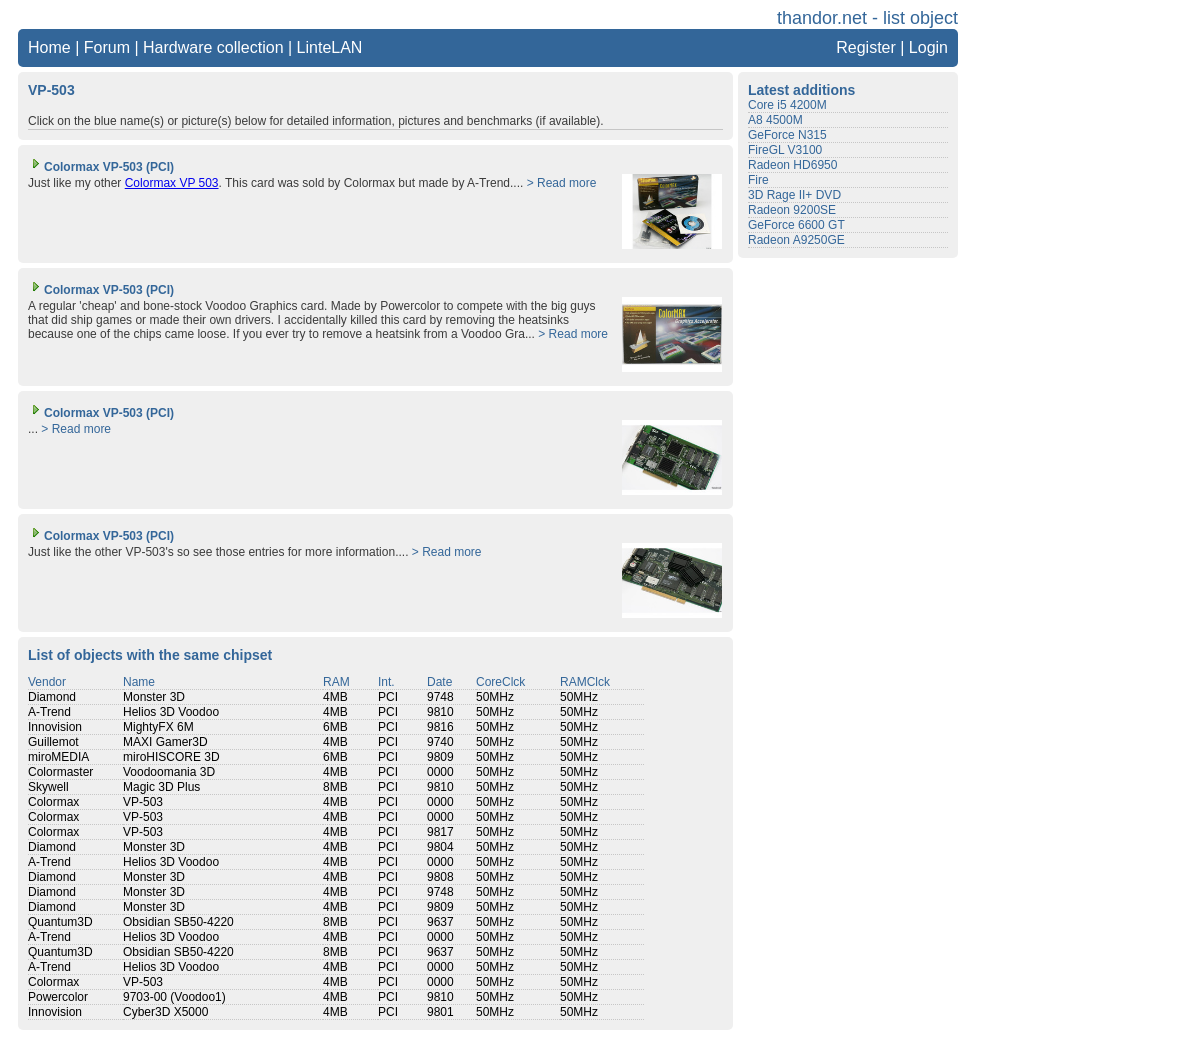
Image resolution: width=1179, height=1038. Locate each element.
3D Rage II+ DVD (794, 195)
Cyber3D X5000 (165, 1012)
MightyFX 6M (158, 727)
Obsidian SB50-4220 (178, 922)
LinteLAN (330, 47)
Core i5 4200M (787, 105)
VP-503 (143, 802)
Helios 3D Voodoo (171, 712)
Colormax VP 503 (172, 183)
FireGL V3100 (785, 150)
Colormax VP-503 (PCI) (101, 167)
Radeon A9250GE (796, 240)
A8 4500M (775, 120)
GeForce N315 (787, 135)
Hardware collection (213, 47)
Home (49, 47)
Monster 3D (154, 697)
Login (928, 47)
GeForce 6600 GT (796, 225)
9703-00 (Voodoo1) (174, 997)
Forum (107, 47)
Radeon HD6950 (792, 165)
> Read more (562, 183)
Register (866, 47)
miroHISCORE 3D (171, 757)
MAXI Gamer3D (165, 742)
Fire (758, 180)
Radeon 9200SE (792, 210)
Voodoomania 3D (169, 772)
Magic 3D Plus (161, 787)
